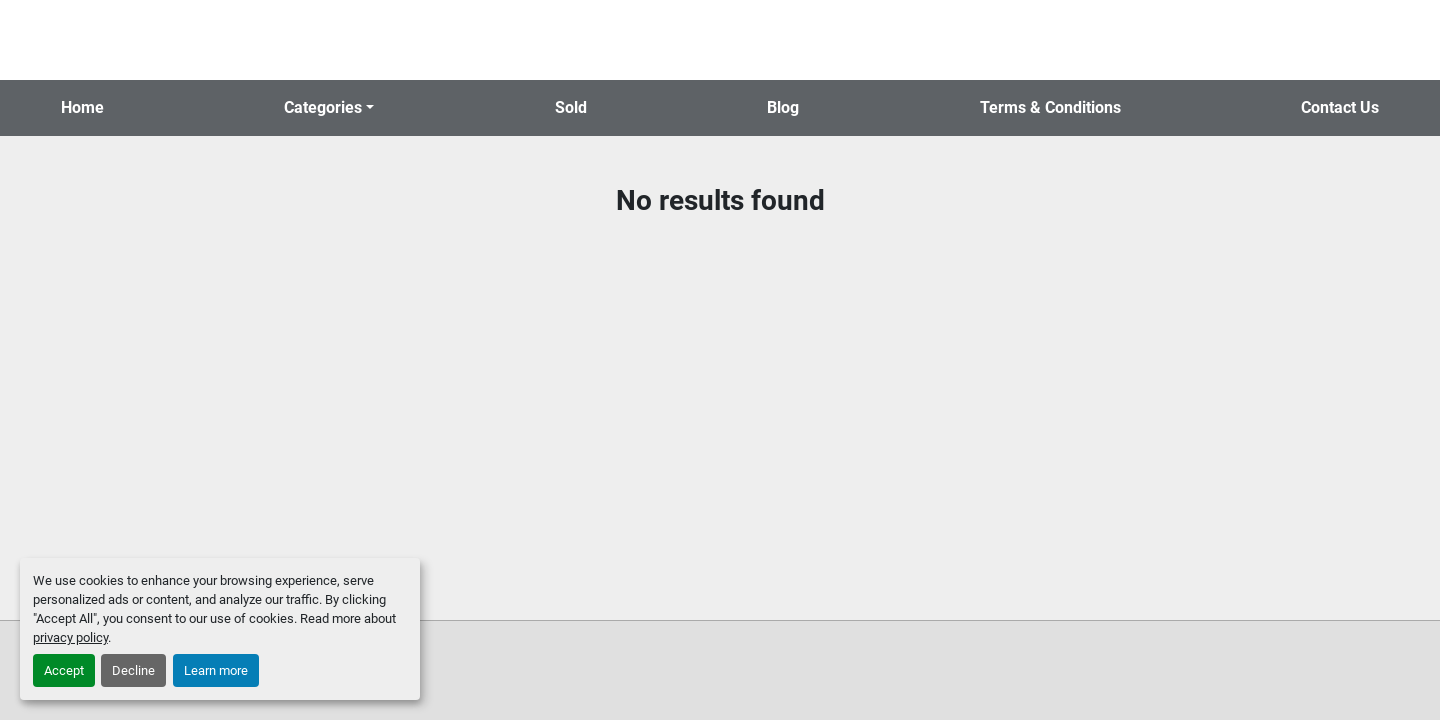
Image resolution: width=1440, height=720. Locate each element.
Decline (133, 670)
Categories (323, 107)
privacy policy (70, 637)
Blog (783, 107)
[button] (329, 108)
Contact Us (1340, 107)
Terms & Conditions (1050, 107)
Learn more (216, 670)
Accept (64, 670)
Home (82, 107)
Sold (571, 107)
